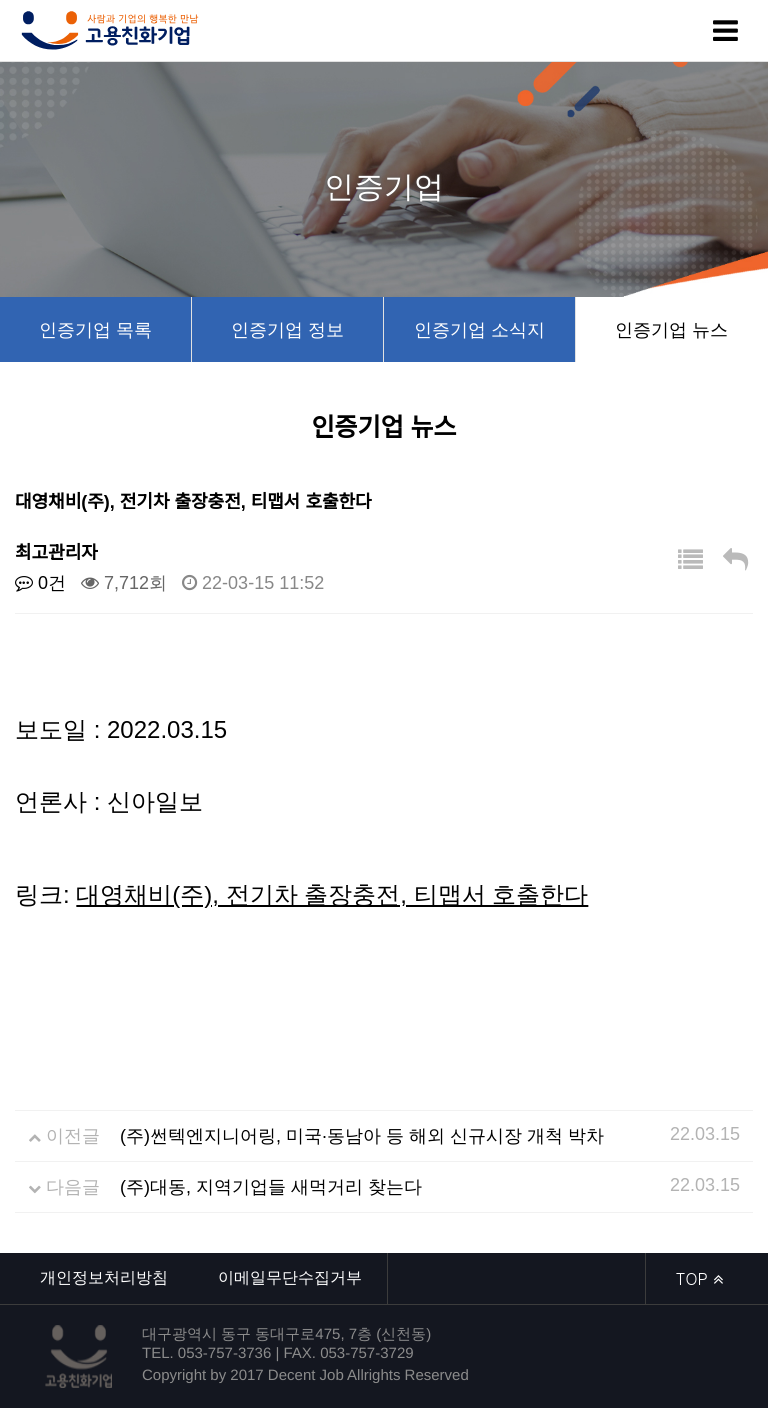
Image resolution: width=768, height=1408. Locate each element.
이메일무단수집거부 (290, 1277)
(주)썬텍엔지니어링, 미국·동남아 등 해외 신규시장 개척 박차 (362, 1136)
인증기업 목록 (95, 330)
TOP (699, 1278)
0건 (40, 583)
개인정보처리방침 (104, 1277)
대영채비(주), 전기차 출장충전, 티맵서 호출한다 (332, 894)
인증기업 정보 (287, 330)
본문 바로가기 (0, 0)
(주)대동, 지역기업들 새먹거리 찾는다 (271, 1187)
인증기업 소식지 (479, 330)
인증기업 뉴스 (671, 330)
